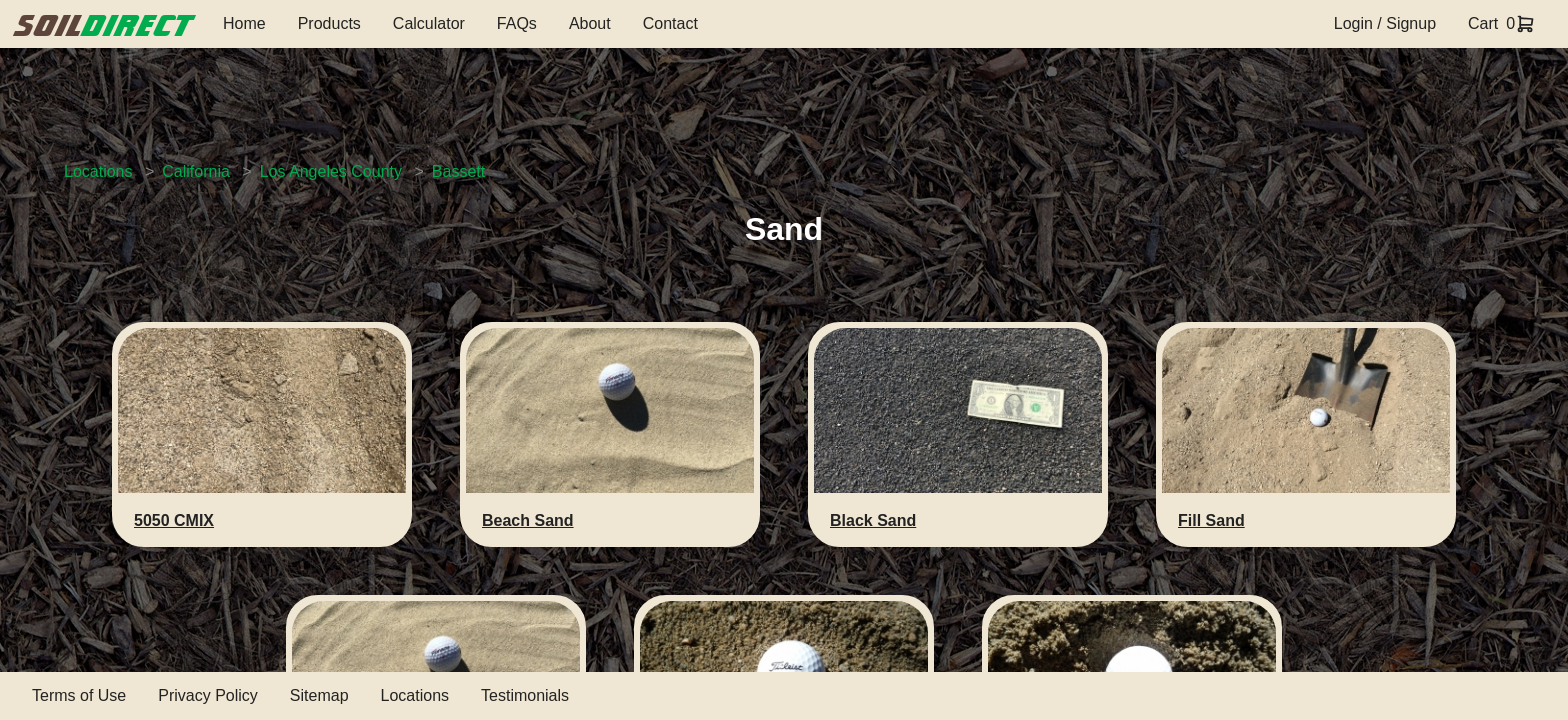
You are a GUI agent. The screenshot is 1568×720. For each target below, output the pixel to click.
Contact (670, 23)
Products (329, 23)
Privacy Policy (208, 695)
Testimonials (525, 695)
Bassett (458, 171)
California (196, 171)
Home (244, 23)
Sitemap (319, 695)
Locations (98, 171)
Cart (1483, 23)
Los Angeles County (331, 171)
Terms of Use (79, 695)
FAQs (517, 23)
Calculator (429, 23)
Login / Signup (1385, 23)
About (590, 23)
